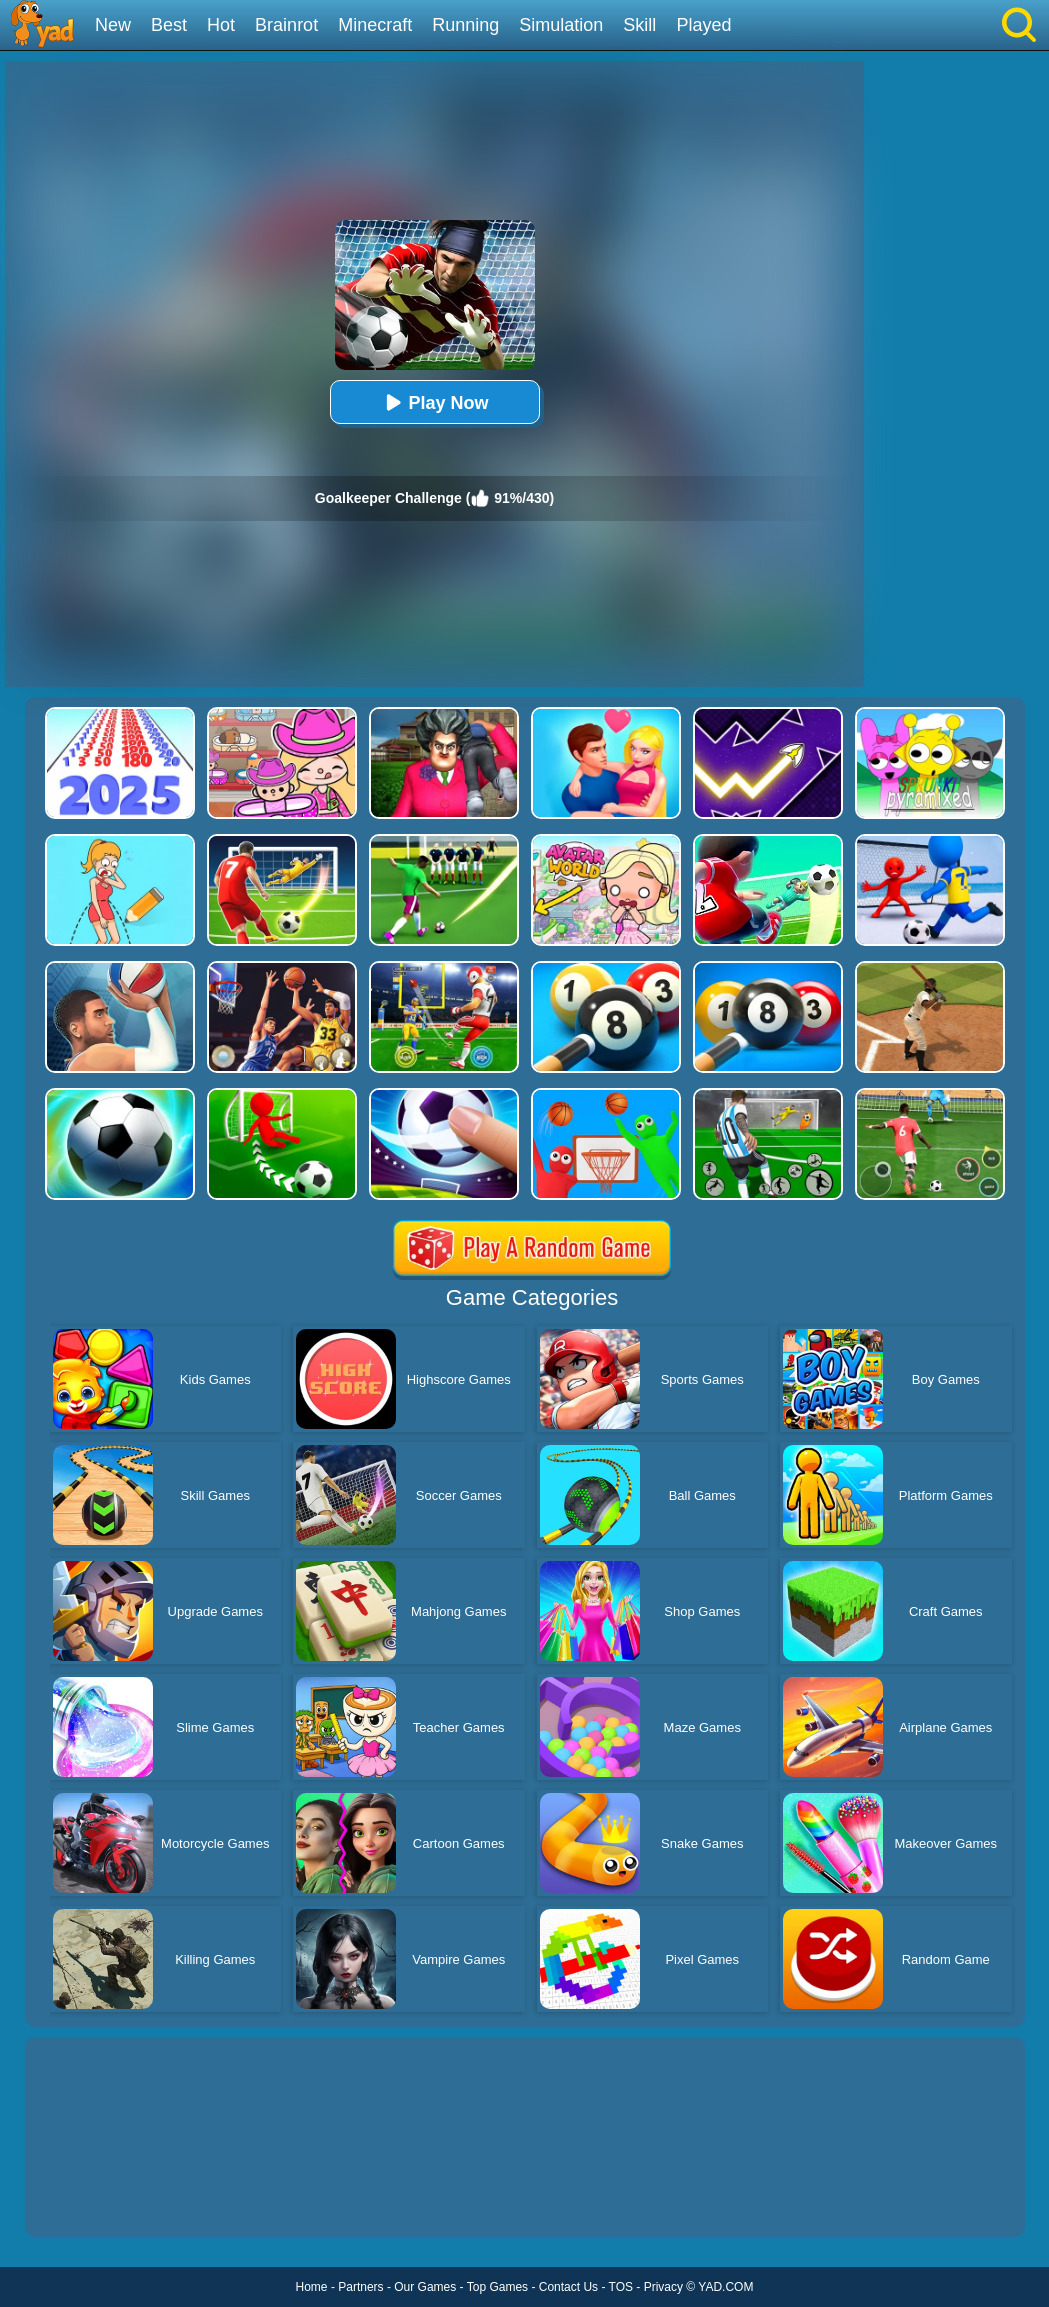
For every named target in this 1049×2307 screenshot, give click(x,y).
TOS (621, 2287)
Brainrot (286, 25)
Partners (360, 2287)
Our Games (425, 2287)
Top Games (497, 2287)
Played (703, 25)
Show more (92, 2199)
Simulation (561, 25)
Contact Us (568, 2287)
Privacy (663, 2287)
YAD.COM (725, 2287)
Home (312, 2287)
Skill (639, 25)
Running (465, 25)
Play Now (434, 402)
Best (169, 25)
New (113, 25)
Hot (221, 25)
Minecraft (375, 25)
